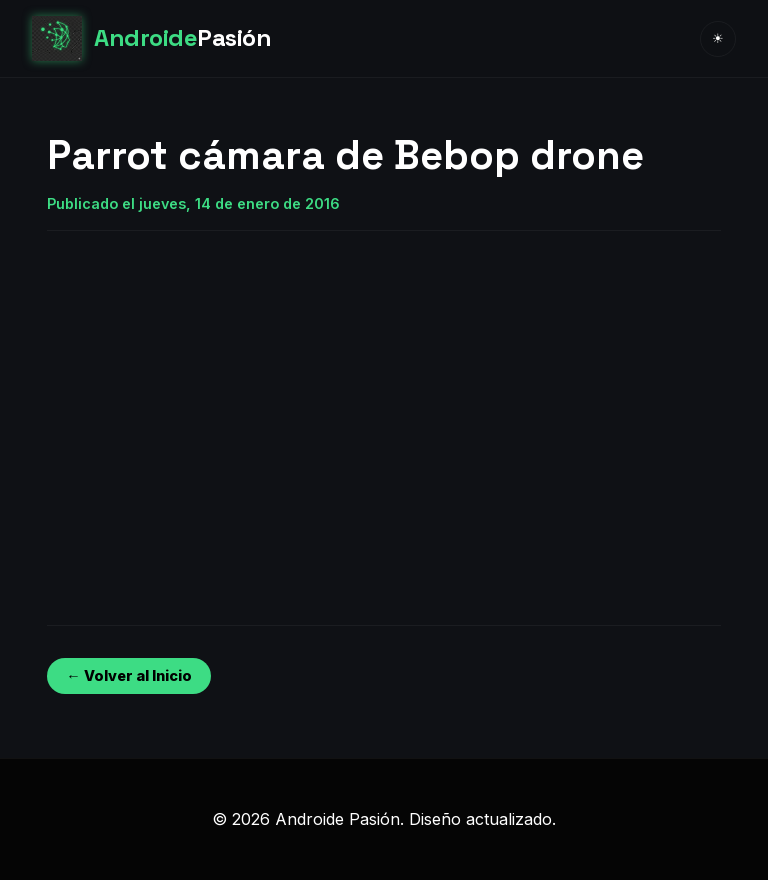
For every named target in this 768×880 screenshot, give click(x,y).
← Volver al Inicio (128, 675)
